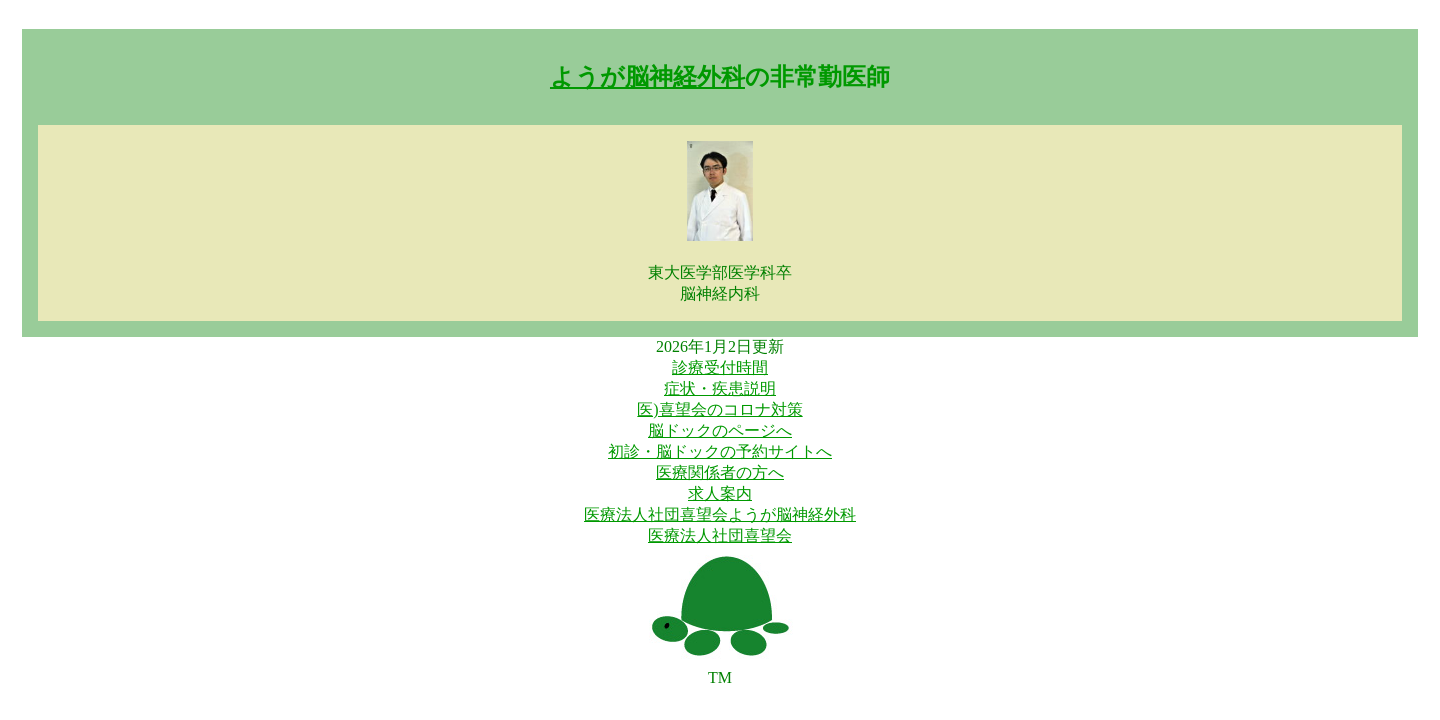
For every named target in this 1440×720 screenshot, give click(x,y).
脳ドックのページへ (720, 430)
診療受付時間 (720, 367)
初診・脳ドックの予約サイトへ (720, 451)
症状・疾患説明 (720, 388)
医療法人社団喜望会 (720, 535)
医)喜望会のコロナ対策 (719, 409)
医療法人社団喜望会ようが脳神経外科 (720, 514)
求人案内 (720, 493)
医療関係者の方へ (720, 472)
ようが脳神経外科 (647, 77)
